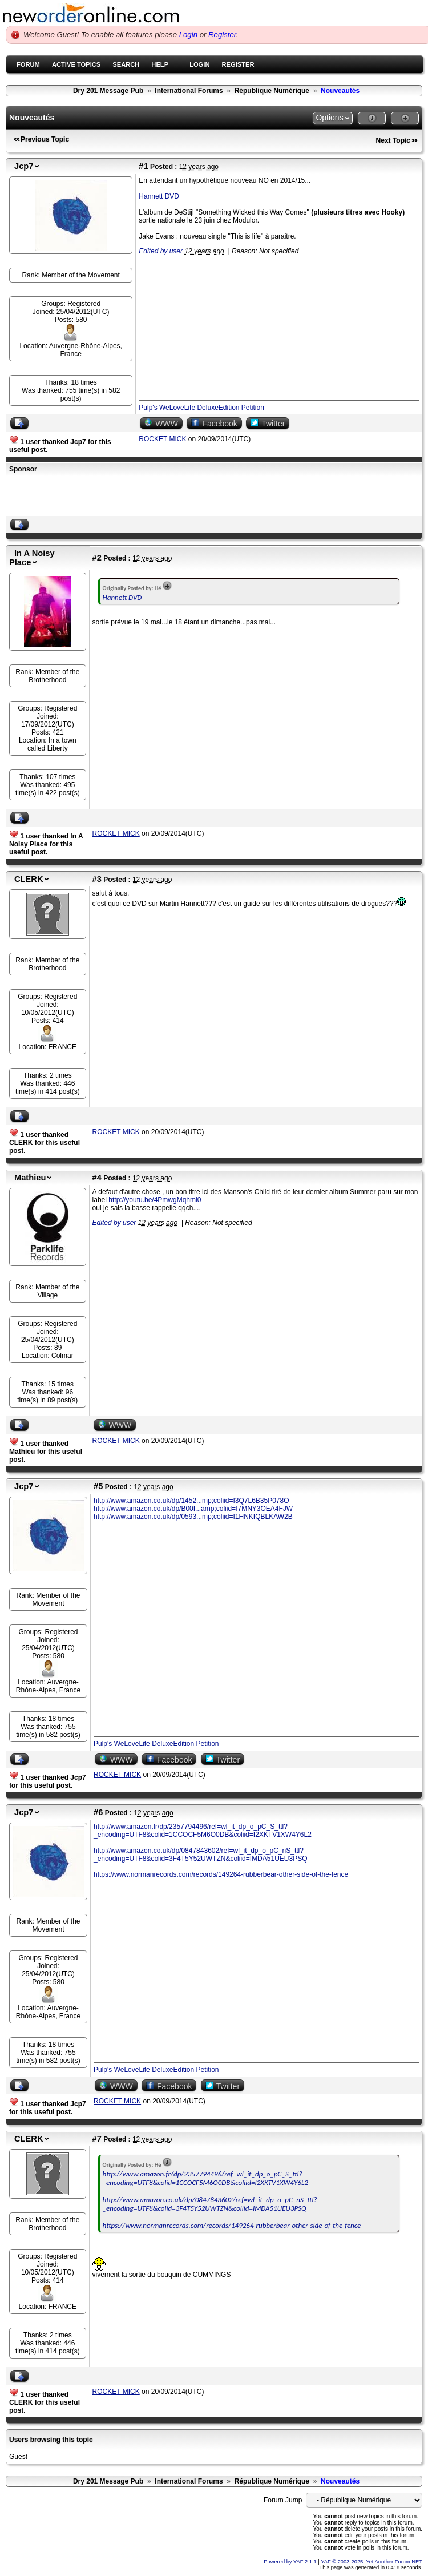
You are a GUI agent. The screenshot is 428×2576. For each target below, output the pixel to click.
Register (222, 34)
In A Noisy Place (32, 558)
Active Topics (76, 64)
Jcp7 (23, 166)
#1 (143, 166)
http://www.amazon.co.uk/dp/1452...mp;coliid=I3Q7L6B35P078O (191, 1501)
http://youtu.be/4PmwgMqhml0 (154, 1200)
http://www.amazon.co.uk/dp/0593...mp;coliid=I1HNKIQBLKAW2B (193, 1517)
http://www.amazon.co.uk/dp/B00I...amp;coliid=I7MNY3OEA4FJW (193, 1509)
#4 (97, 1177)
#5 (98, 1486)
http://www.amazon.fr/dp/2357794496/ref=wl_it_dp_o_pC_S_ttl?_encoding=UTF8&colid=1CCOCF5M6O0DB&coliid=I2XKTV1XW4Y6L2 (203, 1831)
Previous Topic (45, 139)
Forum (28, 64)
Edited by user (161, 251)
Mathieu (30, 1177)
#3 (97, 879)
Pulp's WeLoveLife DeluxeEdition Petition (201, 408)
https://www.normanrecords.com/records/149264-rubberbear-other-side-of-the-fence (221, 1874)
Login (188, 34)
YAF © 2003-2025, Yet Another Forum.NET (371, 2562)
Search (125, 64)
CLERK (28, 879)
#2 (97, 557)
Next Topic (393, 140)
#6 (98, 1812)
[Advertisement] (142, 496)
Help (159, 64)
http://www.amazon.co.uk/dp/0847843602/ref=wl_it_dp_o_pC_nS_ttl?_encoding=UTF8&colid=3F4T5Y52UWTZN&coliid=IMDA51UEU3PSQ (201, 1855)
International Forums (189, 91)
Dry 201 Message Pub (108, 91)
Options (329, 117)
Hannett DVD (159, 196)
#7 (97, 2138)
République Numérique (272, 91)
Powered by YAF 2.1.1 (291, 2562)
